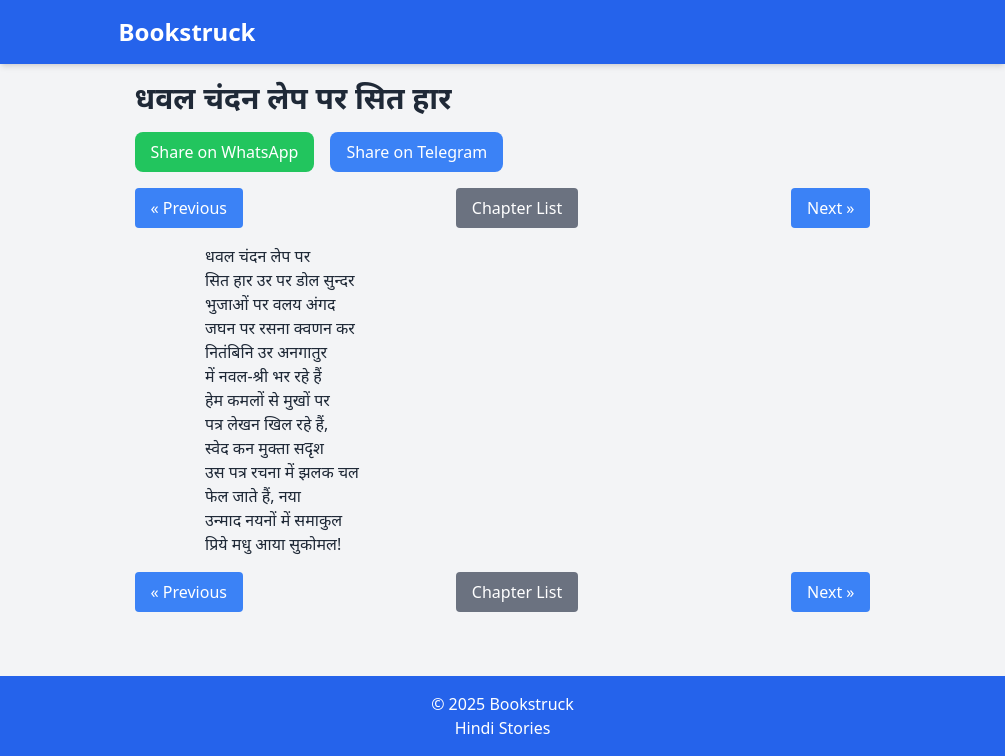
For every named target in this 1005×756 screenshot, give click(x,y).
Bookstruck (187, 32)
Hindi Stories (503, 728)
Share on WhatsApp (225, 152)
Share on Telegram (416, 152)
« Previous (189, 208)
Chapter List (517, 208)
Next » (830, 208)
